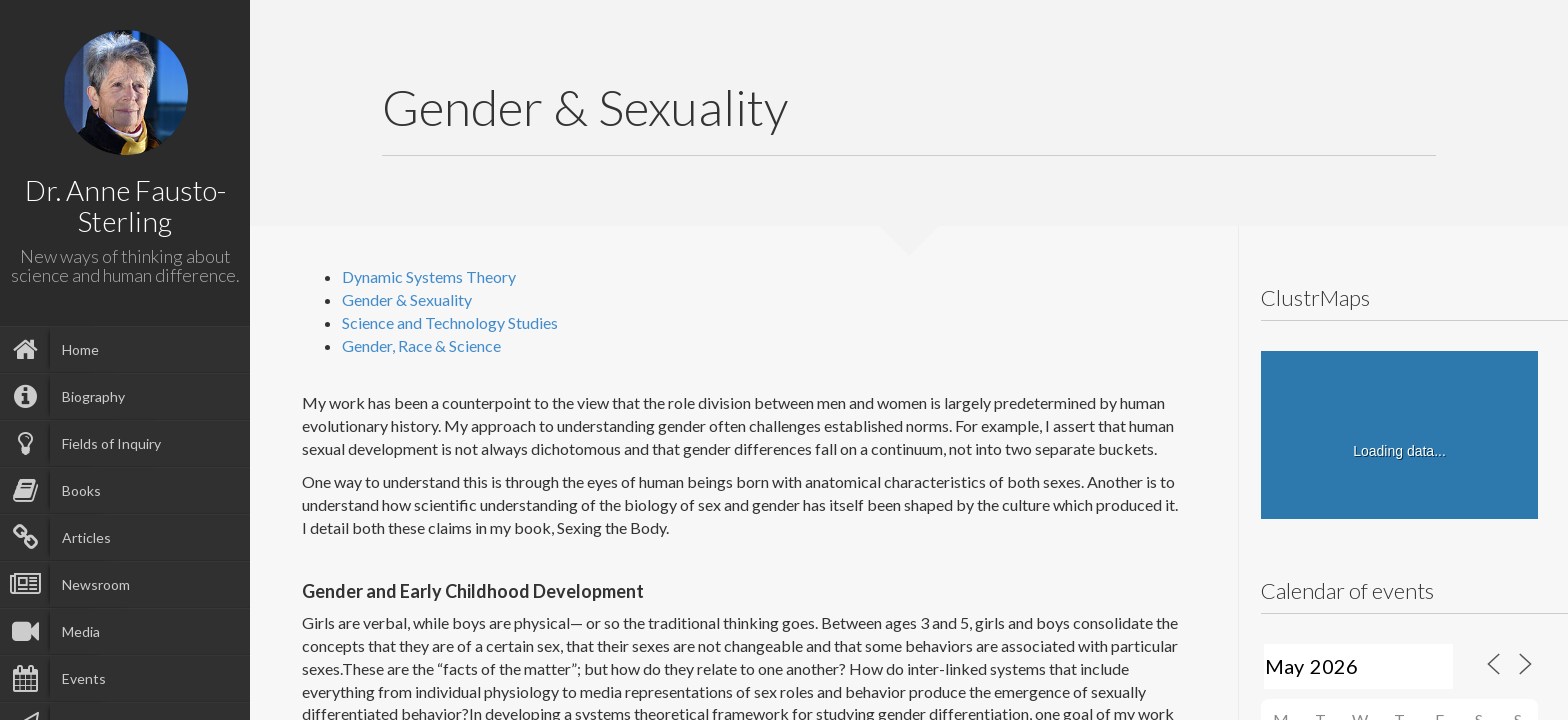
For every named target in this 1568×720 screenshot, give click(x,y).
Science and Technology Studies (450, 322)
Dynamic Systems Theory (429, 276)
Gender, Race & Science (421, 345)
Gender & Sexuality (407, 299)
